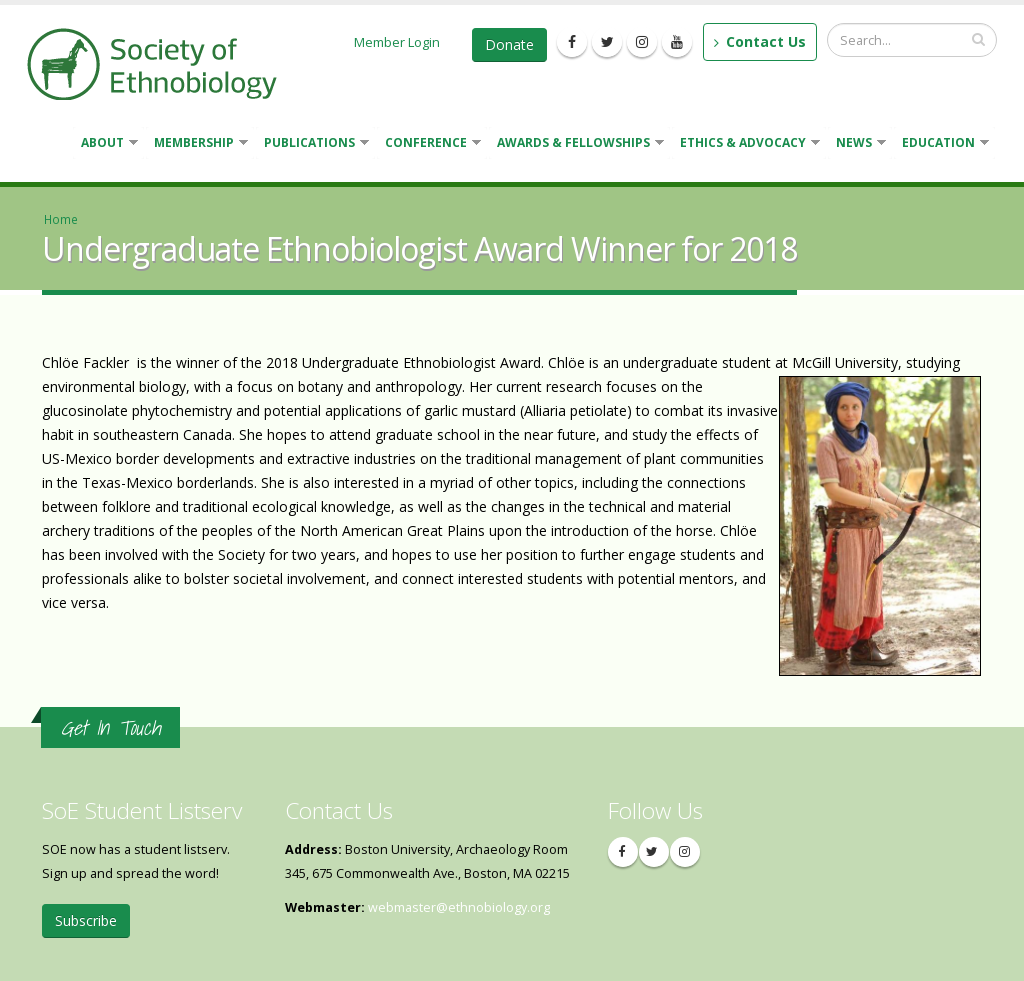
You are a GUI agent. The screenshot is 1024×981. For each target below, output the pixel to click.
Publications (312, 144)
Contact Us (760, 41)
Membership (197, 144)
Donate (509, 44)
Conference (429, 144)
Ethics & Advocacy (746, 144)
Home (61, 219)
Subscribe (86, 920)
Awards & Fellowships (576, 144)
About (105, 144)
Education (941, 144)
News (857, 144)
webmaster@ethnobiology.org (459, 907)
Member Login (397, 42)
